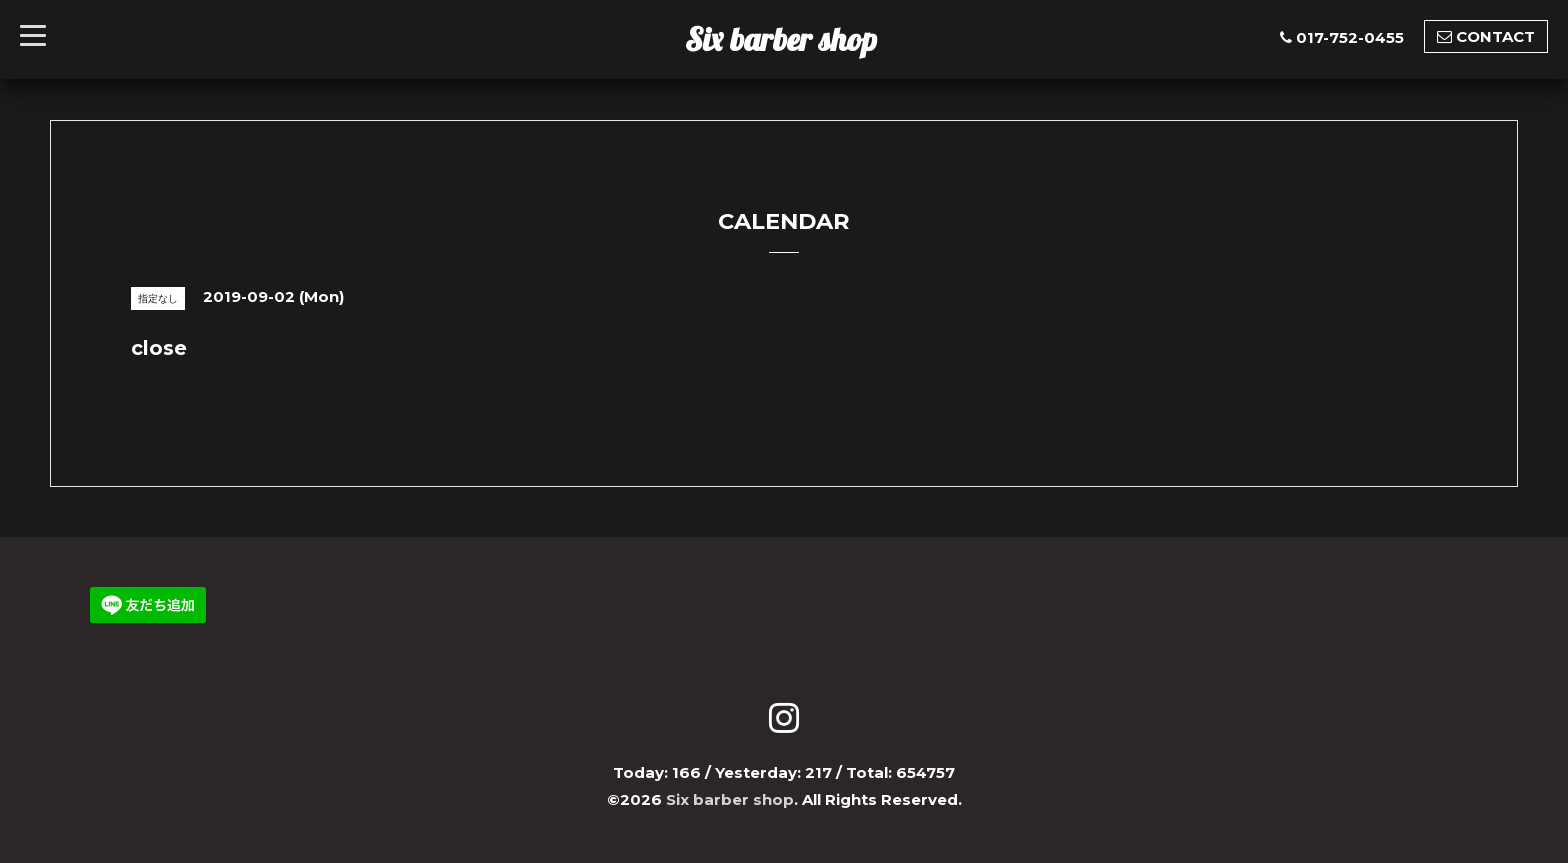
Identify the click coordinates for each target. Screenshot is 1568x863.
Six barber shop (781, 39)
